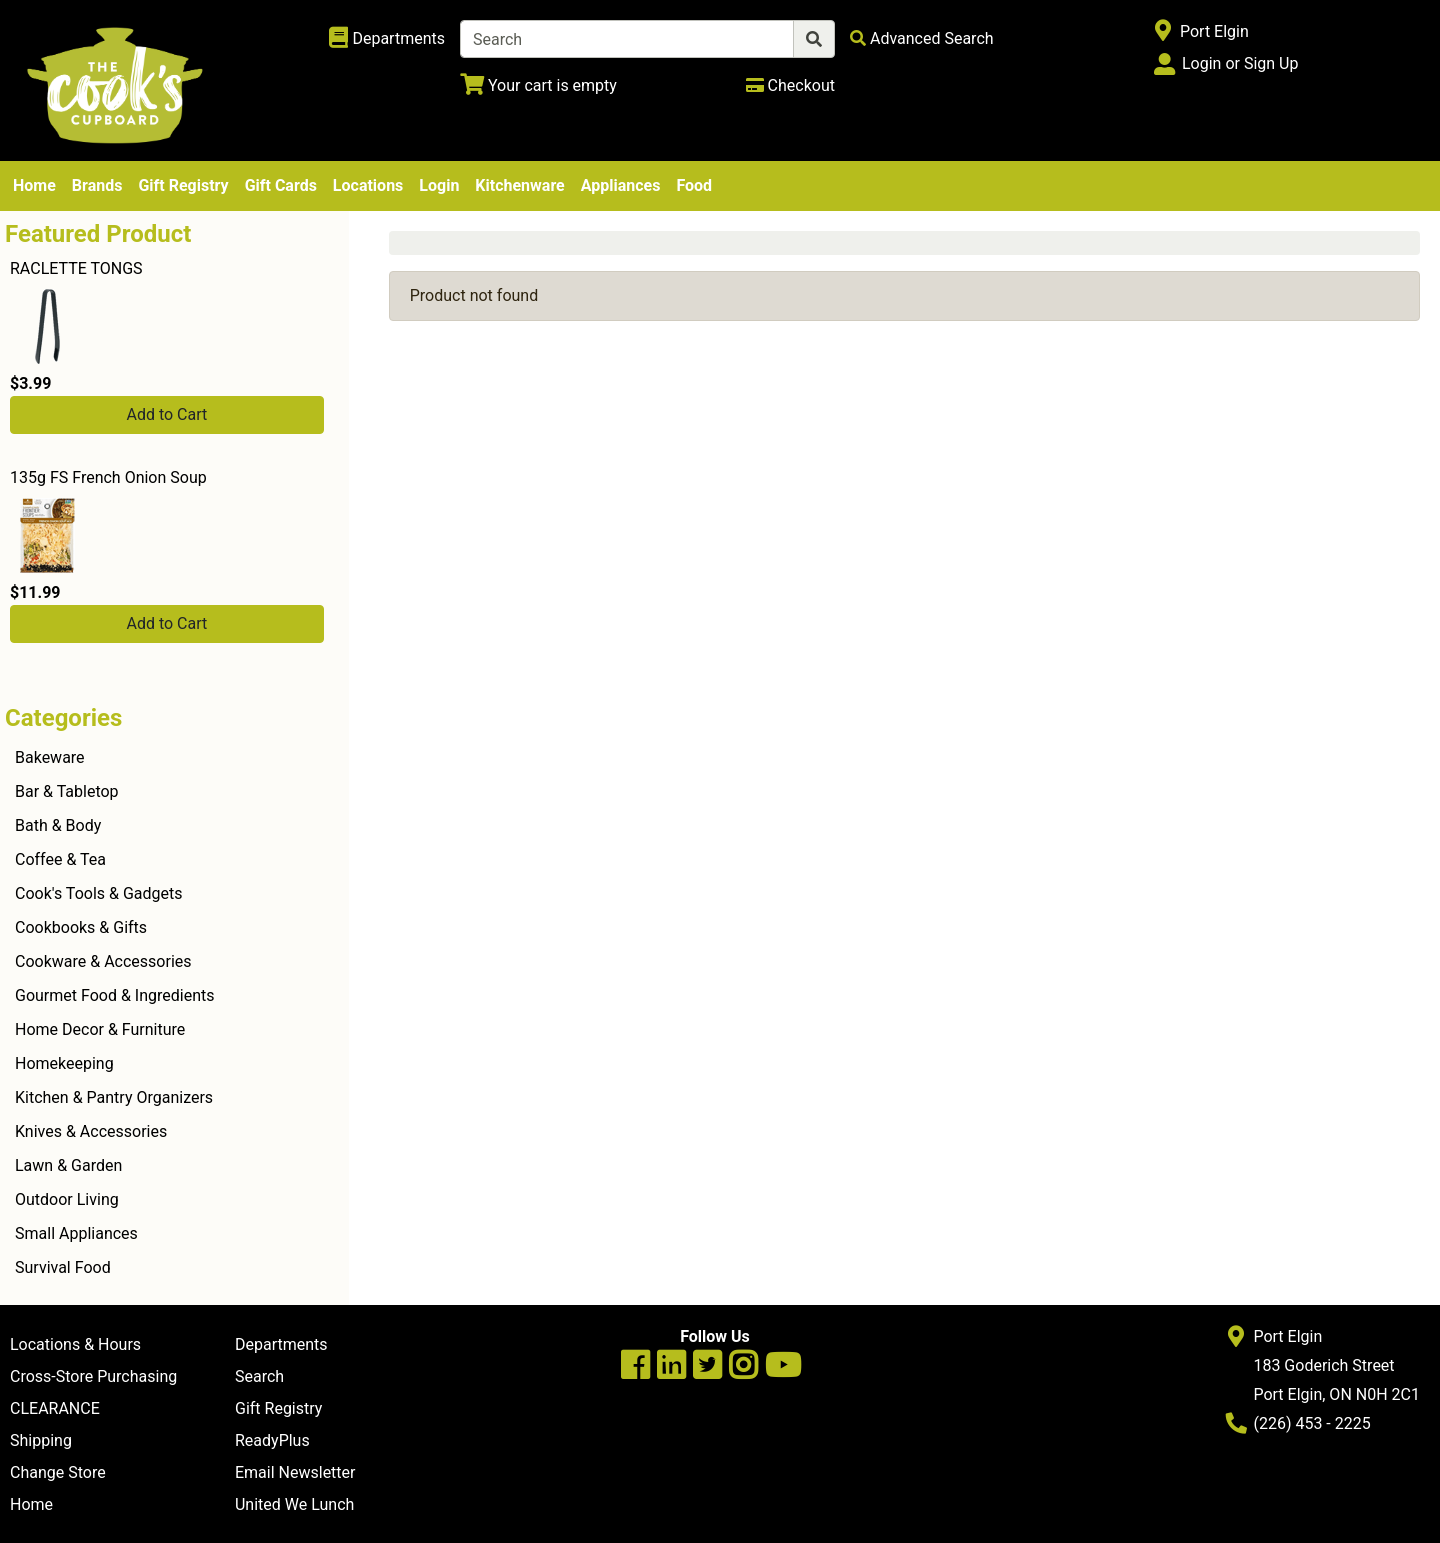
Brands (97, 185)
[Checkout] (790, 85)
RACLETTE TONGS (76, 268)
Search (259, 1376)
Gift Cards (281, 185)
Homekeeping (64, 1063)
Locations (368, 185)
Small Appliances (76, 1233)
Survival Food (63, 1267)
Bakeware (50, 757)
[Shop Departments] (387, 39)
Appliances (621, 185)
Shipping (41, 1440)
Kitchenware (519, 185)
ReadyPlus (272, 1440)
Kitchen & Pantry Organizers (114, 1097)
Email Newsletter (295, 1472)
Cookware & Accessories (103, 961)
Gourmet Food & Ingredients (114, 995)
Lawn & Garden (68, 1165)
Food (694, 185)
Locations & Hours (75, 1344)
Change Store (58, 1472)
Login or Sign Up (1240, 63)
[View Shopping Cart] (538, 85)
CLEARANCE (55, 1408)
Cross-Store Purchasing (93, 1376)
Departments (281, 1344)
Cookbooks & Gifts (81, 927)
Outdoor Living (67, 1199)
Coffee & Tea (60, 859)
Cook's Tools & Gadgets (99, 893)
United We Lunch (294, 1504)
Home (34, 185)
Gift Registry (183, 185)
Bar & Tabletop (67, 791)
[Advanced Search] (922, 38)
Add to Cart (166, 414)
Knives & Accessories (91, 1131)
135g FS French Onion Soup (108, 477)
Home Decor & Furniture (100, 1029)
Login (439, 185)
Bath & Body (58, 825)
